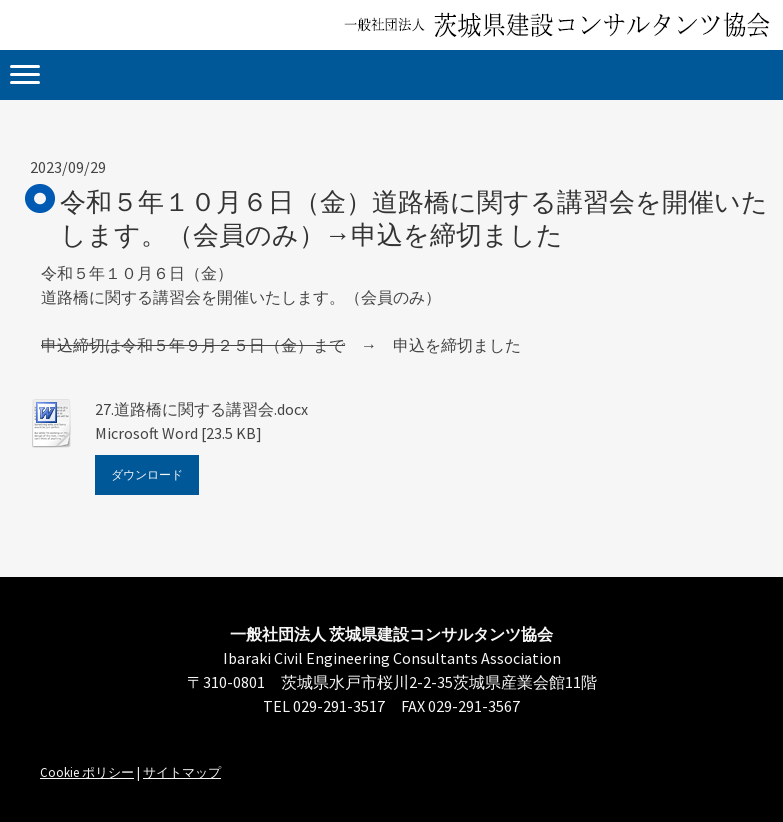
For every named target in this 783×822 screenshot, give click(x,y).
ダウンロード (147, 474)
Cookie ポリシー (87, 772)
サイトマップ (182, 772)
